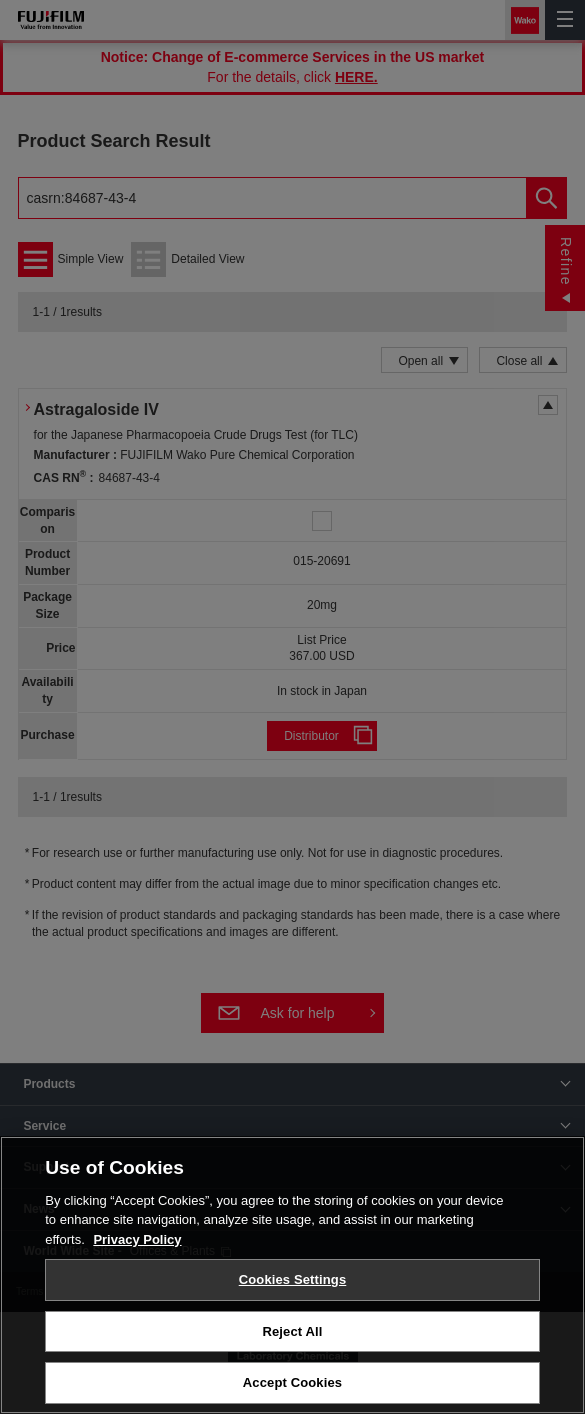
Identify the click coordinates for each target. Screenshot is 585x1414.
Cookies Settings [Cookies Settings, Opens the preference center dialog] (293, 1279)
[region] (292, 1275)
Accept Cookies (292, 1382)
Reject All (292, 1331)
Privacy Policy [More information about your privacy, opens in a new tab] (137, 1239)
